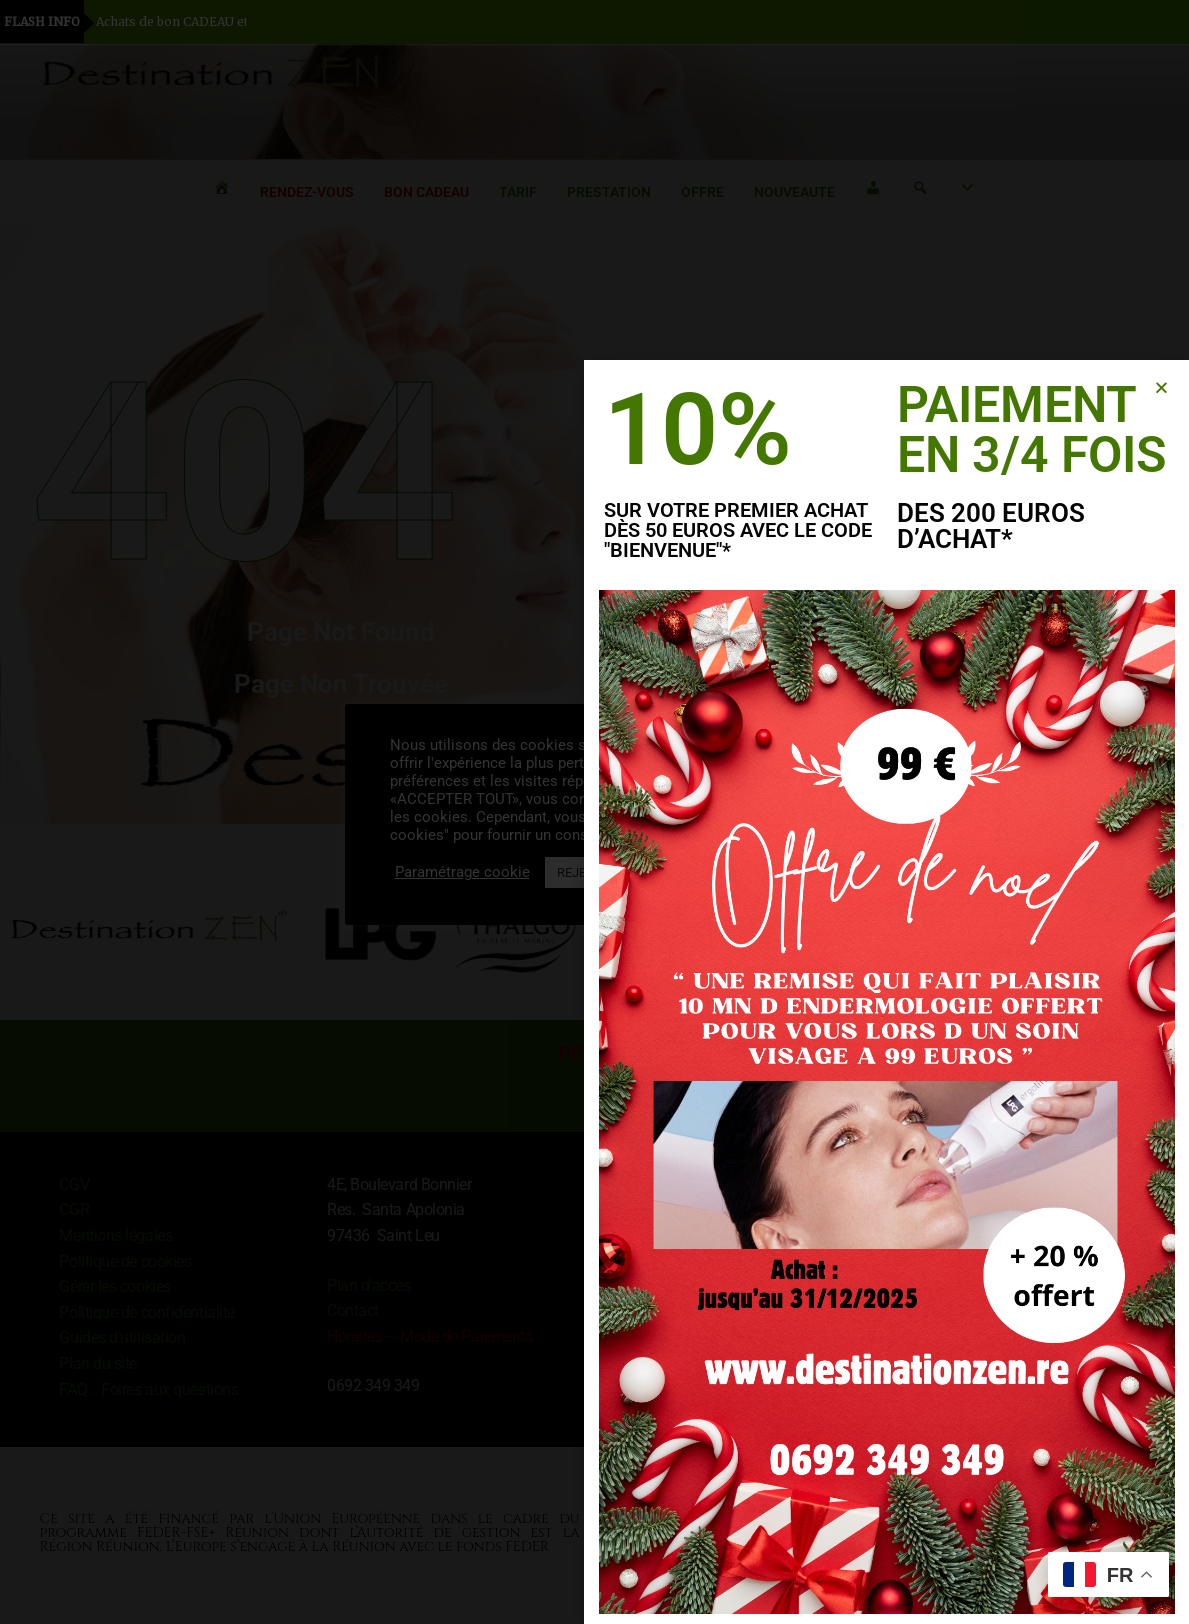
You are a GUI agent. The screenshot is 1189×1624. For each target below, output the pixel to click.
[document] (594, 812)
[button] (1162, 387)
